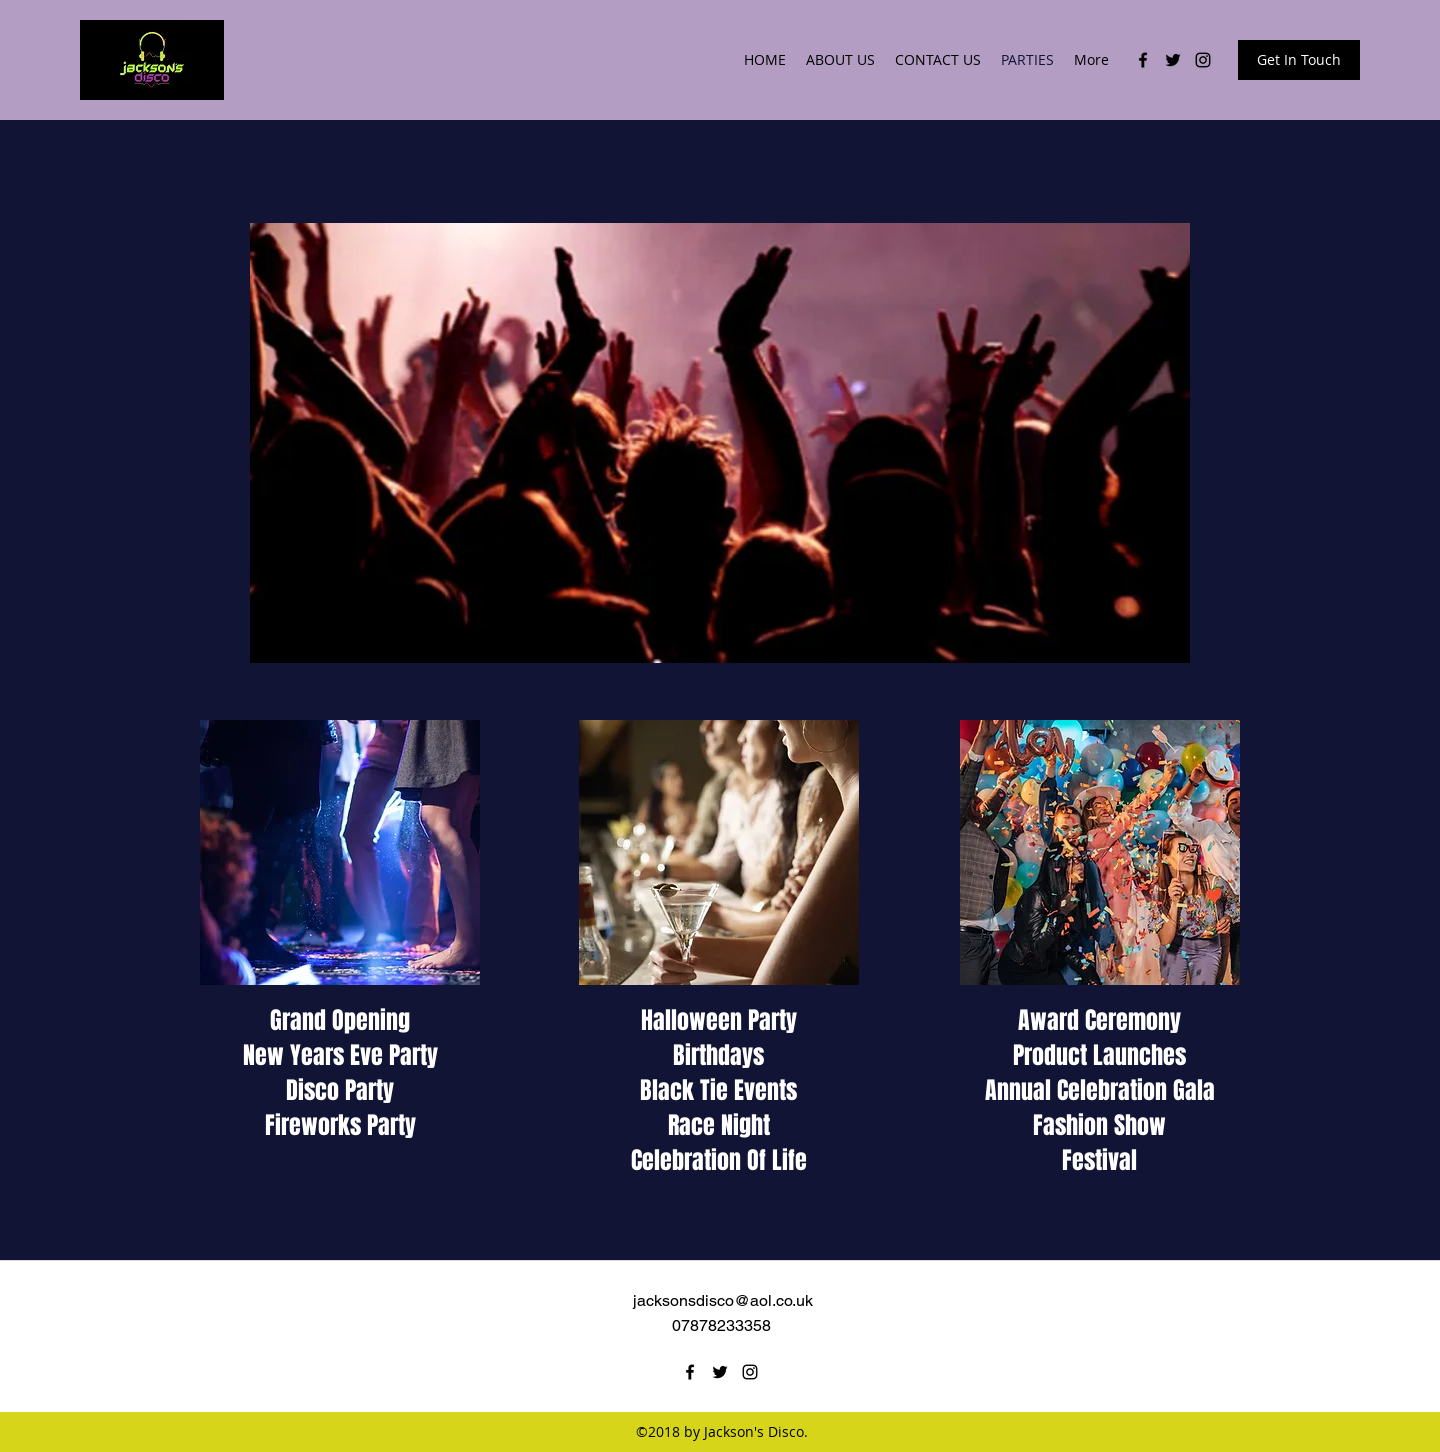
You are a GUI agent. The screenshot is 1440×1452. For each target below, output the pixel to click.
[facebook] (1143, 60)
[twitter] (1173, 60)
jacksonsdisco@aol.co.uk (723, 1300)
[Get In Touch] (1299, 60)
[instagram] (1203, 60)
